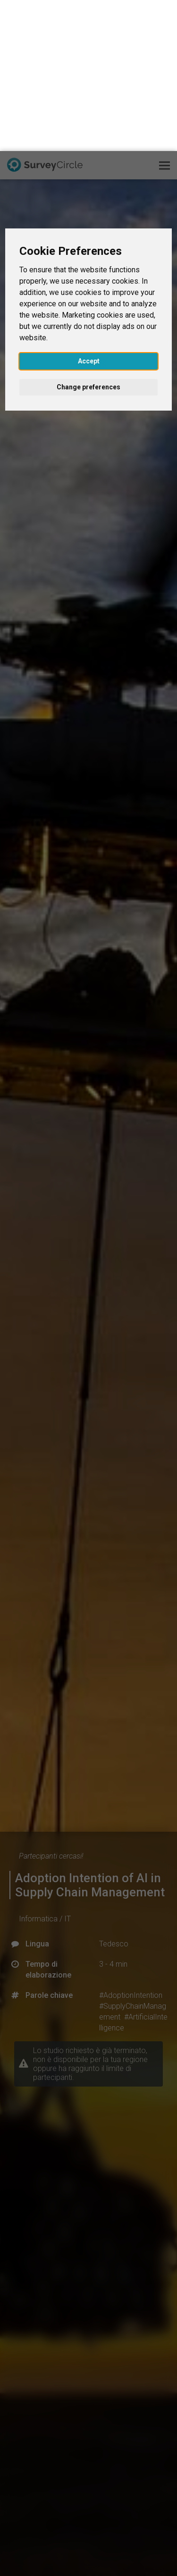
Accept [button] (88, 210)
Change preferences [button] (88, 236)
